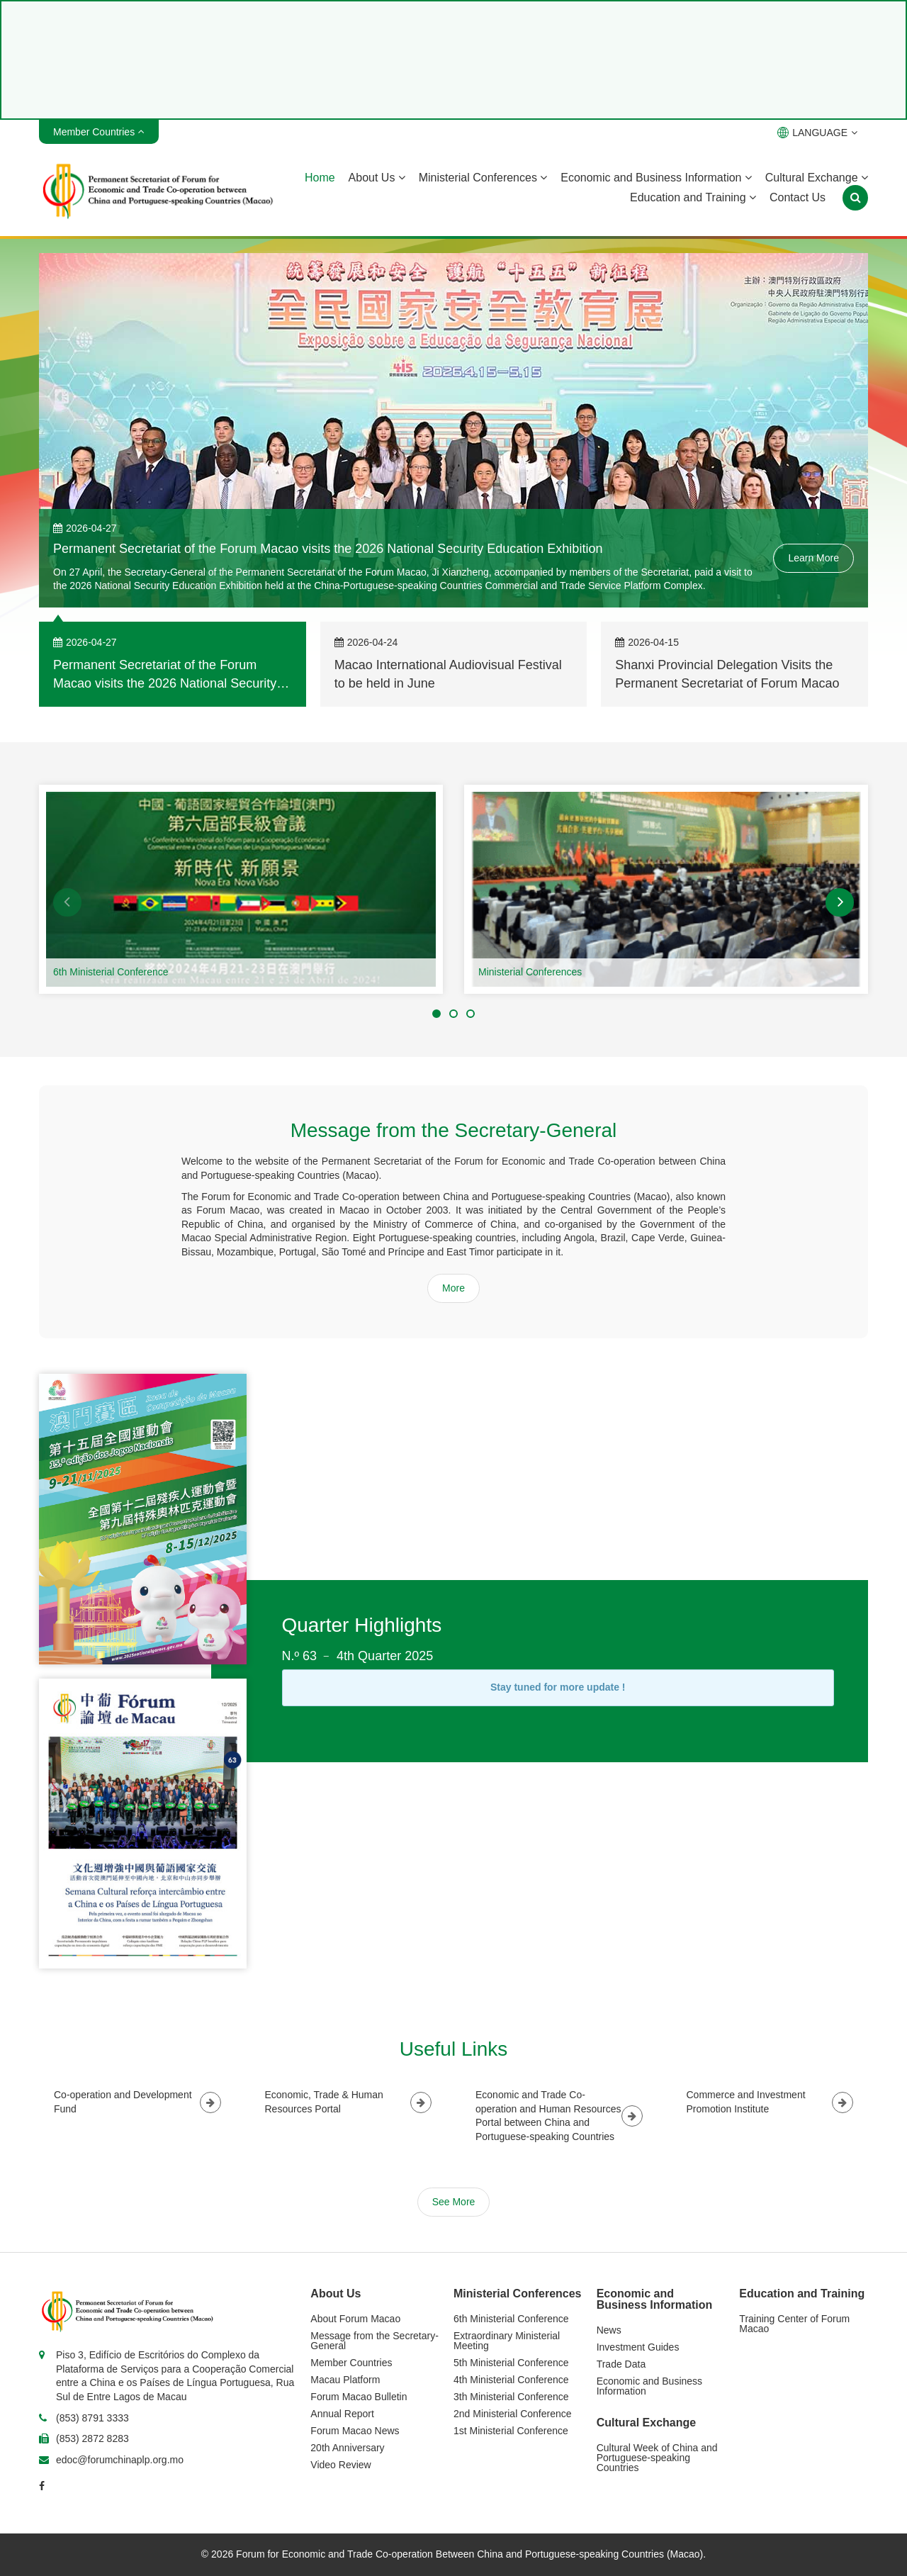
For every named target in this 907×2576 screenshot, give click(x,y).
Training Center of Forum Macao (794, 2323)
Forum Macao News (354, 2430)
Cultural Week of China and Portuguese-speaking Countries (657, 2457)
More (453, 1288)
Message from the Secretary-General (374, 2340)
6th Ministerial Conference (111, 972)
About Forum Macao (355, 2318)
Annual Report (342, 2413)
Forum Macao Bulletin (358, 2396)
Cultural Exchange (816, 178)
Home (320, 178)
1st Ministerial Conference (511, 2430)
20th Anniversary (347, 2447)
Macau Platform (345, 2379)
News (609, 2330)
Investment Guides (638, 2347)
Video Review (340, 2464)
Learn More (813, 558)
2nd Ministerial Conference (513, 2413)
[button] (67, 902)
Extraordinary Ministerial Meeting (507, 2340)
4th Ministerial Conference (511, 2379)
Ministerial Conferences (483, 178)
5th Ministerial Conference (511, 2362)
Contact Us (798, 197)
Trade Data (621, 2364)
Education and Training (693, 197)
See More (453, 2201)
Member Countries (351, 2362)
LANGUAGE (817, 132)
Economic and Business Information (656, 178)
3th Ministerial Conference (511, 2396)
